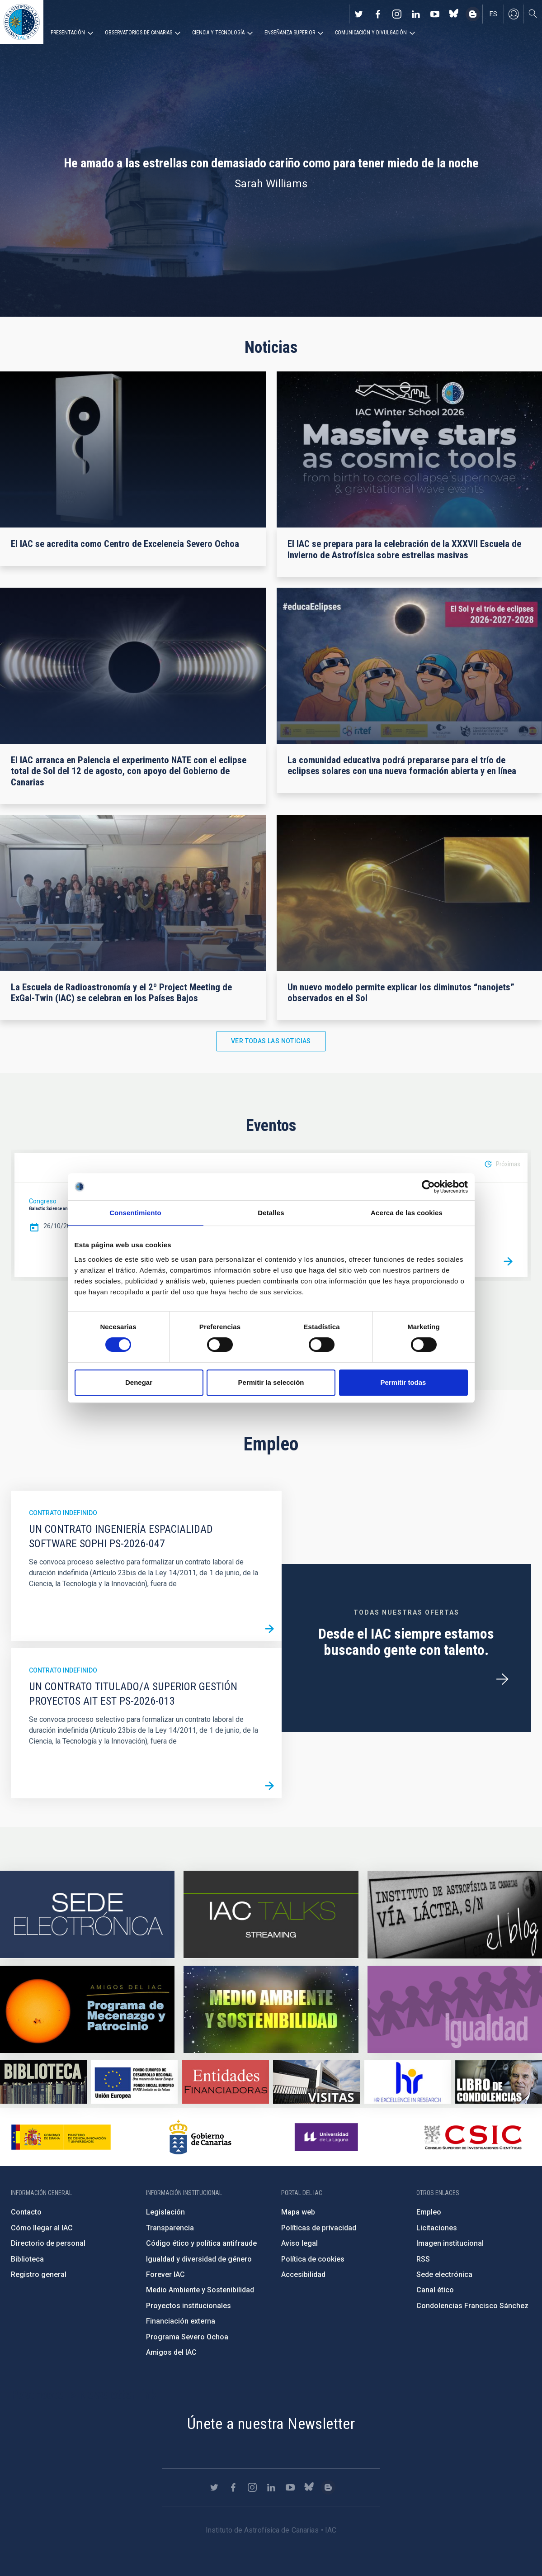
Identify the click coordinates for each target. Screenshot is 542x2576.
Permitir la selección (271, 1382)
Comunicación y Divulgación (371, 32)
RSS (423, 2259)
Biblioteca (27, 2259)
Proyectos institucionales (188, 2305)
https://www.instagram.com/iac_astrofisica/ (396, 14)
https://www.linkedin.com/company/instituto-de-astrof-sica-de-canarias (415, 14)
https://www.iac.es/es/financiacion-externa (225, 2082)
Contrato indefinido (63, 1512)
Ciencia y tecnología (218, 32)
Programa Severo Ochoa (187, 2337)
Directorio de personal (48, 2243)
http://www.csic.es (472, 2137)
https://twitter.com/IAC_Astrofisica (358, 14)
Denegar (138, 1382)
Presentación (68, 32)
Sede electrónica (444, 2274)
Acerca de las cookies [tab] (407, 1213)
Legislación (165, 2212)
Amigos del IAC (171, 2352)
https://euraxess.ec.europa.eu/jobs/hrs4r (407, 2082)
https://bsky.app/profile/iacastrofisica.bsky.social (453, 14)
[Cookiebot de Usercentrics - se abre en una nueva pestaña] (428, 1186)
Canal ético (435, 2290)
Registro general (38, 2274)
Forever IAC (165, 2274)
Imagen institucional (450, 2243)
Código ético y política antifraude (201, 2243)
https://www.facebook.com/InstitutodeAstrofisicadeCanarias (377, 14)
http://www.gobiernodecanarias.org (200, 2137)
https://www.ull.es (327, 2137)
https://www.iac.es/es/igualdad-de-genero (455, 2009)
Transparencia (170, 2228)
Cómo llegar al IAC (42, 2228)
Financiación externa (180, 2321)
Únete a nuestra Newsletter (271, 2423)
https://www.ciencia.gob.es (61, 2137)
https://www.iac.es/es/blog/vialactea (472, 14)
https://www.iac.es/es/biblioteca (43, 2082)
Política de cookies (312, 2259)
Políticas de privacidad (318, 2228)
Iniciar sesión (513, 14)
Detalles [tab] (271, 1213)
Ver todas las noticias (271, 1041)
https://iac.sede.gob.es (87, 1914)
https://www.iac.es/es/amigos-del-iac (87, 2009)
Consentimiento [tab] (135, 1213)
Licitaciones (436, 2228)
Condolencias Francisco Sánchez (472, 2305)
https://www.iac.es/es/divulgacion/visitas (316, 2082)
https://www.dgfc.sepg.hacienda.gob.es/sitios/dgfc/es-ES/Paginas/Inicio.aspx (134, 2082)
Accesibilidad (303, 2274)
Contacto (26, 2212)
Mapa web (298, 2212)
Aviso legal (299, 2243)
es (493, 14)
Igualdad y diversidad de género (199, 2259)
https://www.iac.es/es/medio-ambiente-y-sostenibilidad (271, 2009)
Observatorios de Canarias (138, 32)
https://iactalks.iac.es (271, 1914)
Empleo (428, 2212)
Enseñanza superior (289, 32)
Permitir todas (403, 1382)
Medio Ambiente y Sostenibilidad (200, 2290)
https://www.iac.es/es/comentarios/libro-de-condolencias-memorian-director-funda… (498, 2082)
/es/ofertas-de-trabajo (502, 1679)
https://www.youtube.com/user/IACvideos (434, 14)
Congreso (43, 1201)
